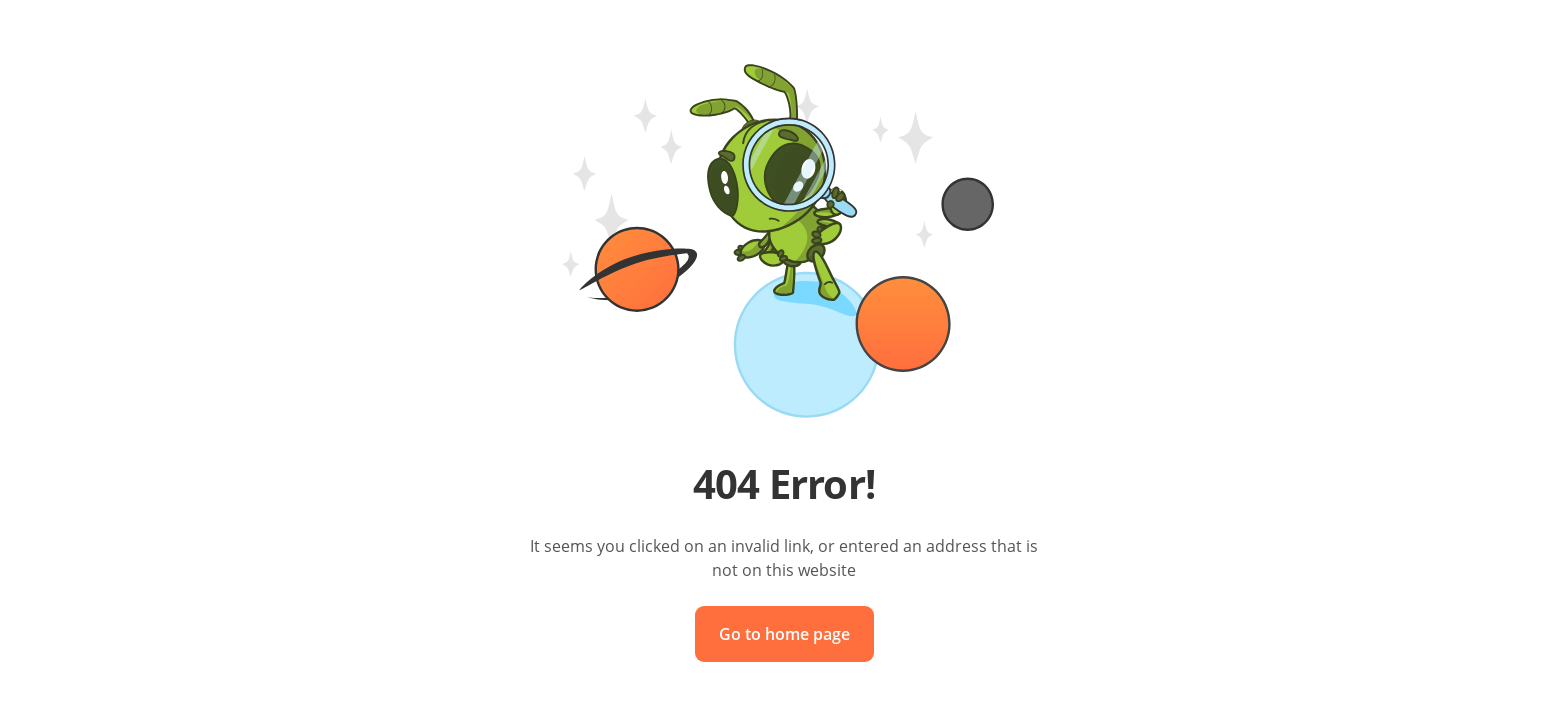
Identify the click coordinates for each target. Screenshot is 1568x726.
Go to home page (784, 634)
